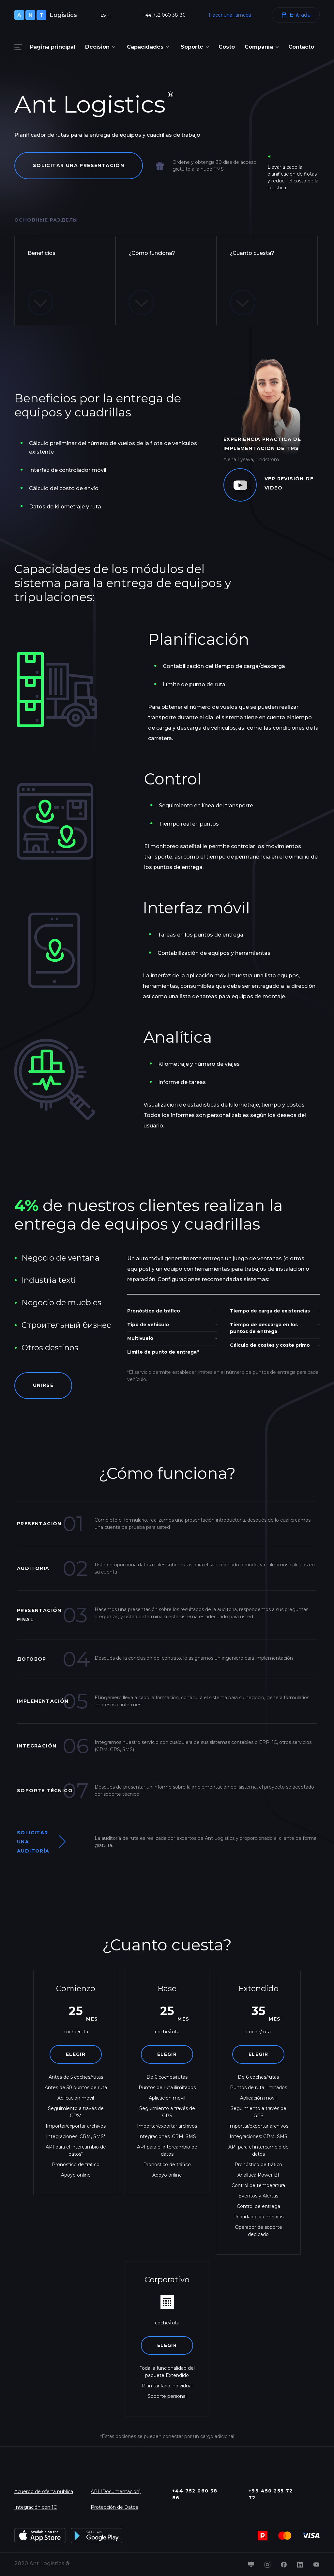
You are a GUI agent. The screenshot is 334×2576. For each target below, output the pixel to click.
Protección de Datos (114, 2507)
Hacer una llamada (230, 15)
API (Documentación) (116, 2492)
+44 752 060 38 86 (164, 15)
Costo (227, 47)
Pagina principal (52, 47)
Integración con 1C (35, 2507)
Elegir (75, 2054)
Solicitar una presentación (79, 165)
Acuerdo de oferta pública (43, 2492)
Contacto (301, 47)
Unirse (43, 1386)
